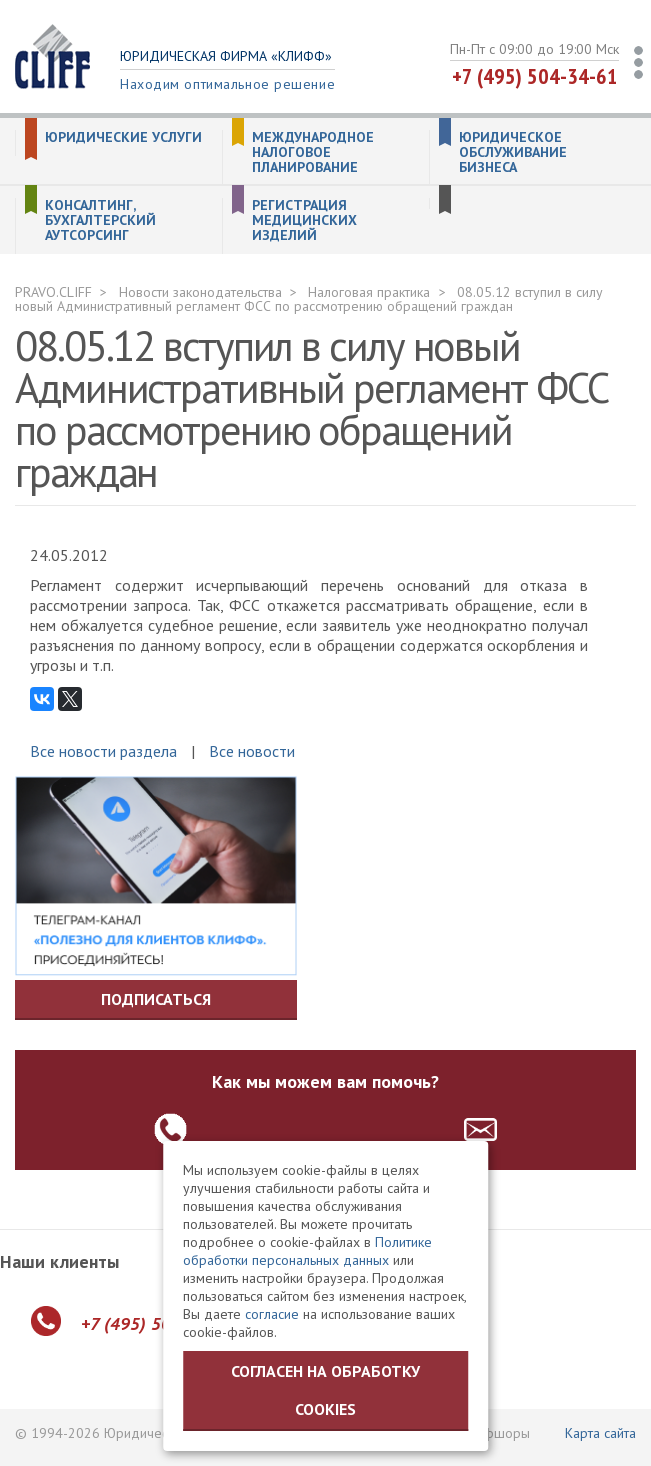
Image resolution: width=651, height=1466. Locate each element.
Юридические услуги (123, 137)
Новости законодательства (200, 292)
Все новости (252, 751)
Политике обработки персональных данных (307, 1251)
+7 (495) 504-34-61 (535, 76)
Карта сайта (600, 1433)
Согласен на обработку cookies (325, 1390)
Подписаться (156, 999)
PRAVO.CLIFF (53, 292)
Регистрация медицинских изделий (304, 220)
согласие (272, 1314)
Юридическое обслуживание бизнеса (513, 152)
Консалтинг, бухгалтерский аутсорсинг (100, 220)
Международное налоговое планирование (313, 152)
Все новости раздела (103, 751)
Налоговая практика (369, 292)
